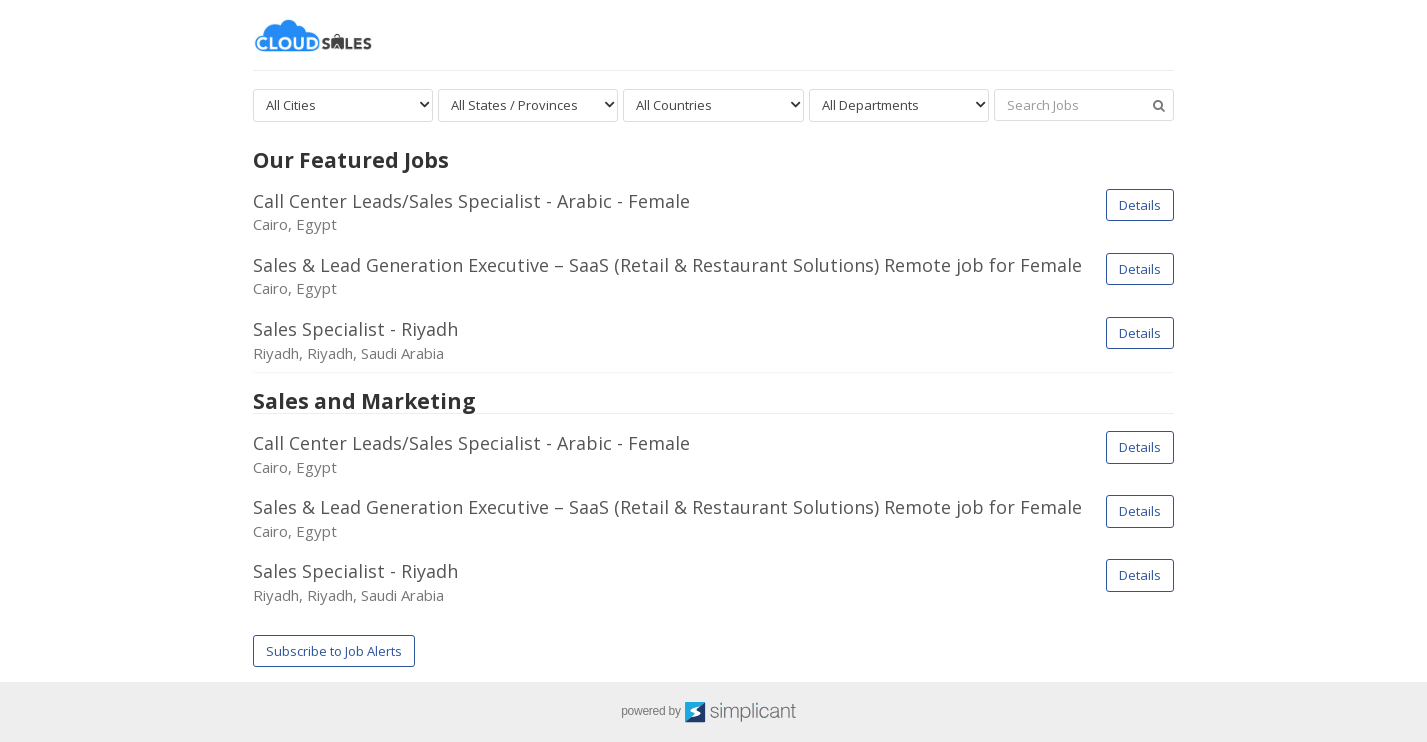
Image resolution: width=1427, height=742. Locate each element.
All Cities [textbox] (291, 105)
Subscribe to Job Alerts (334, 651)
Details (1140, 205)
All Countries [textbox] (674, 105)
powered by (713, 712)
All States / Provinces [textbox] (514, 105)
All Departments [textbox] (870, 105)
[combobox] (343, 105)
